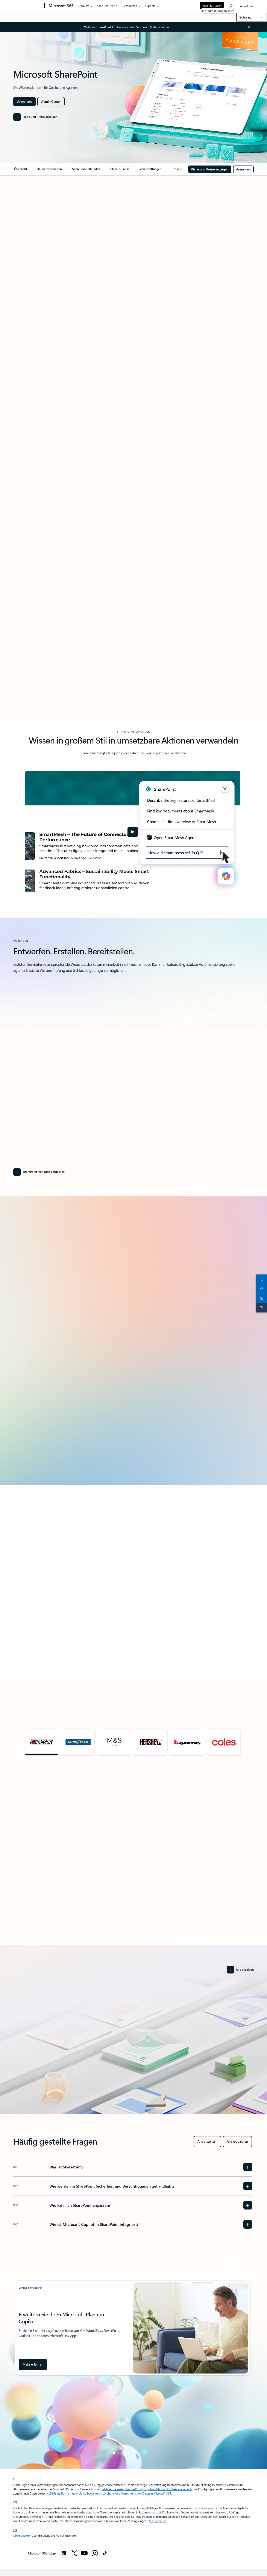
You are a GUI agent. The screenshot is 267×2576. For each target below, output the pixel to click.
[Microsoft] (28, 6)
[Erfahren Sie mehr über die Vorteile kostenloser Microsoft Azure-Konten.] (51, 101)
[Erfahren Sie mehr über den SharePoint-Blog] (159, 27)
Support (150, 6)
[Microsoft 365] (61, 6)
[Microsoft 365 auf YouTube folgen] (84, 2553)
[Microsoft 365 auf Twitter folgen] (74, 2553)
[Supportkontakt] (260, 1302)
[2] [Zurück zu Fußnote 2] (15, 2502)
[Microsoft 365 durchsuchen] (230, 5)
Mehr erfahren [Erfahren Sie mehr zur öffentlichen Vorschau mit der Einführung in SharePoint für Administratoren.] (22, 2535)
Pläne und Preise (106, 6)
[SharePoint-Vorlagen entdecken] (132, 1172)
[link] (20, 171)
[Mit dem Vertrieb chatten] (260, 1274)
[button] (132, 832)
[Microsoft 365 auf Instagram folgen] (94, 2553)
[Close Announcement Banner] (248, 27)
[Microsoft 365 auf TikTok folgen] (104, 2553)
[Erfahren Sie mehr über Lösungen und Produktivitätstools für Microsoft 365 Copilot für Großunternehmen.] (33, 2364)
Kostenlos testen (212, 5)
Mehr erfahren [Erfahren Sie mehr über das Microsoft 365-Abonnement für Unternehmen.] (158, 2521)
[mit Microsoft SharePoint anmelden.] (24, 101)
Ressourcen (130, 6)
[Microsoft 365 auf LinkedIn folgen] (64, 2553)
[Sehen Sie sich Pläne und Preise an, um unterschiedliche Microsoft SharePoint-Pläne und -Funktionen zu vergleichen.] (35, 117)
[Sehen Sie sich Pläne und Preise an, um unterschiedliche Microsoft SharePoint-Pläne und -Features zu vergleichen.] (210, 169)
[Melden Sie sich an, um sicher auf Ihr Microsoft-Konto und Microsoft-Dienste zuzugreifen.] (243, 169)
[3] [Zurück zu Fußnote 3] (15, 2529)
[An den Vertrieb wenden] (260, 1283)
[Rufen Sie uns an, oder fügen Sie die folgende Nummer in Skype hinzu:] (260, 1293)
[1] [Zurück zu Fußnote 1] (15, 2478)
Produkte (83, 6)
